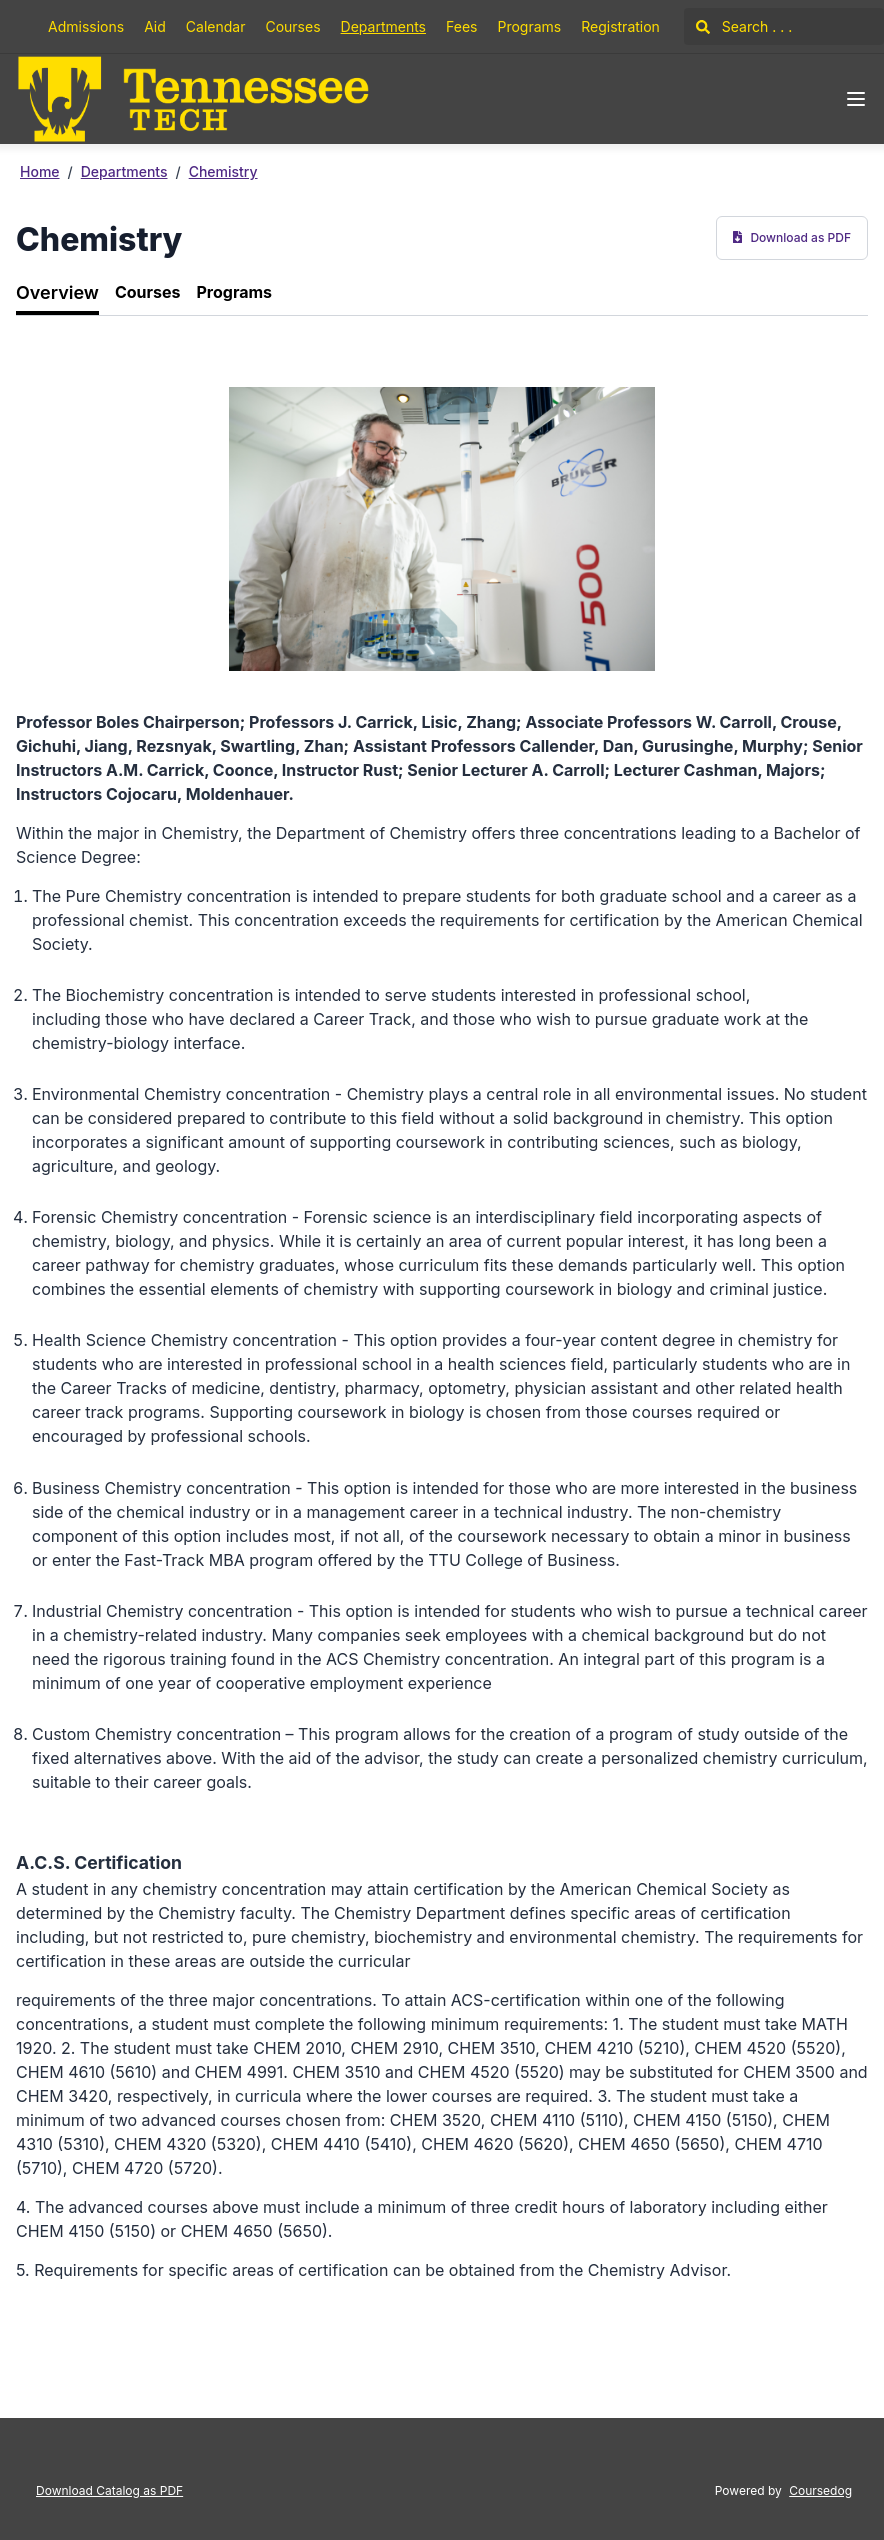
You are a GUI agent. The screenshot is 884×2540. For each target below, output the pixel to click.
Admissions (86, 26)
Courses (292, 26)
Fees (461, 26)
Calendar (216, 26)
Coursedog (820, 2490)
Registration (620, 26)
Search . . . (744, 26)
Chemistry (223, 171)
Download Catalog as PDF (109, 2490)
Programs (529, 26)
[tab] (57, 293)
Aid (155, 26)
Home (40, 171)
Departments (383, 26)
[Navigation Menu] (856, 99)
